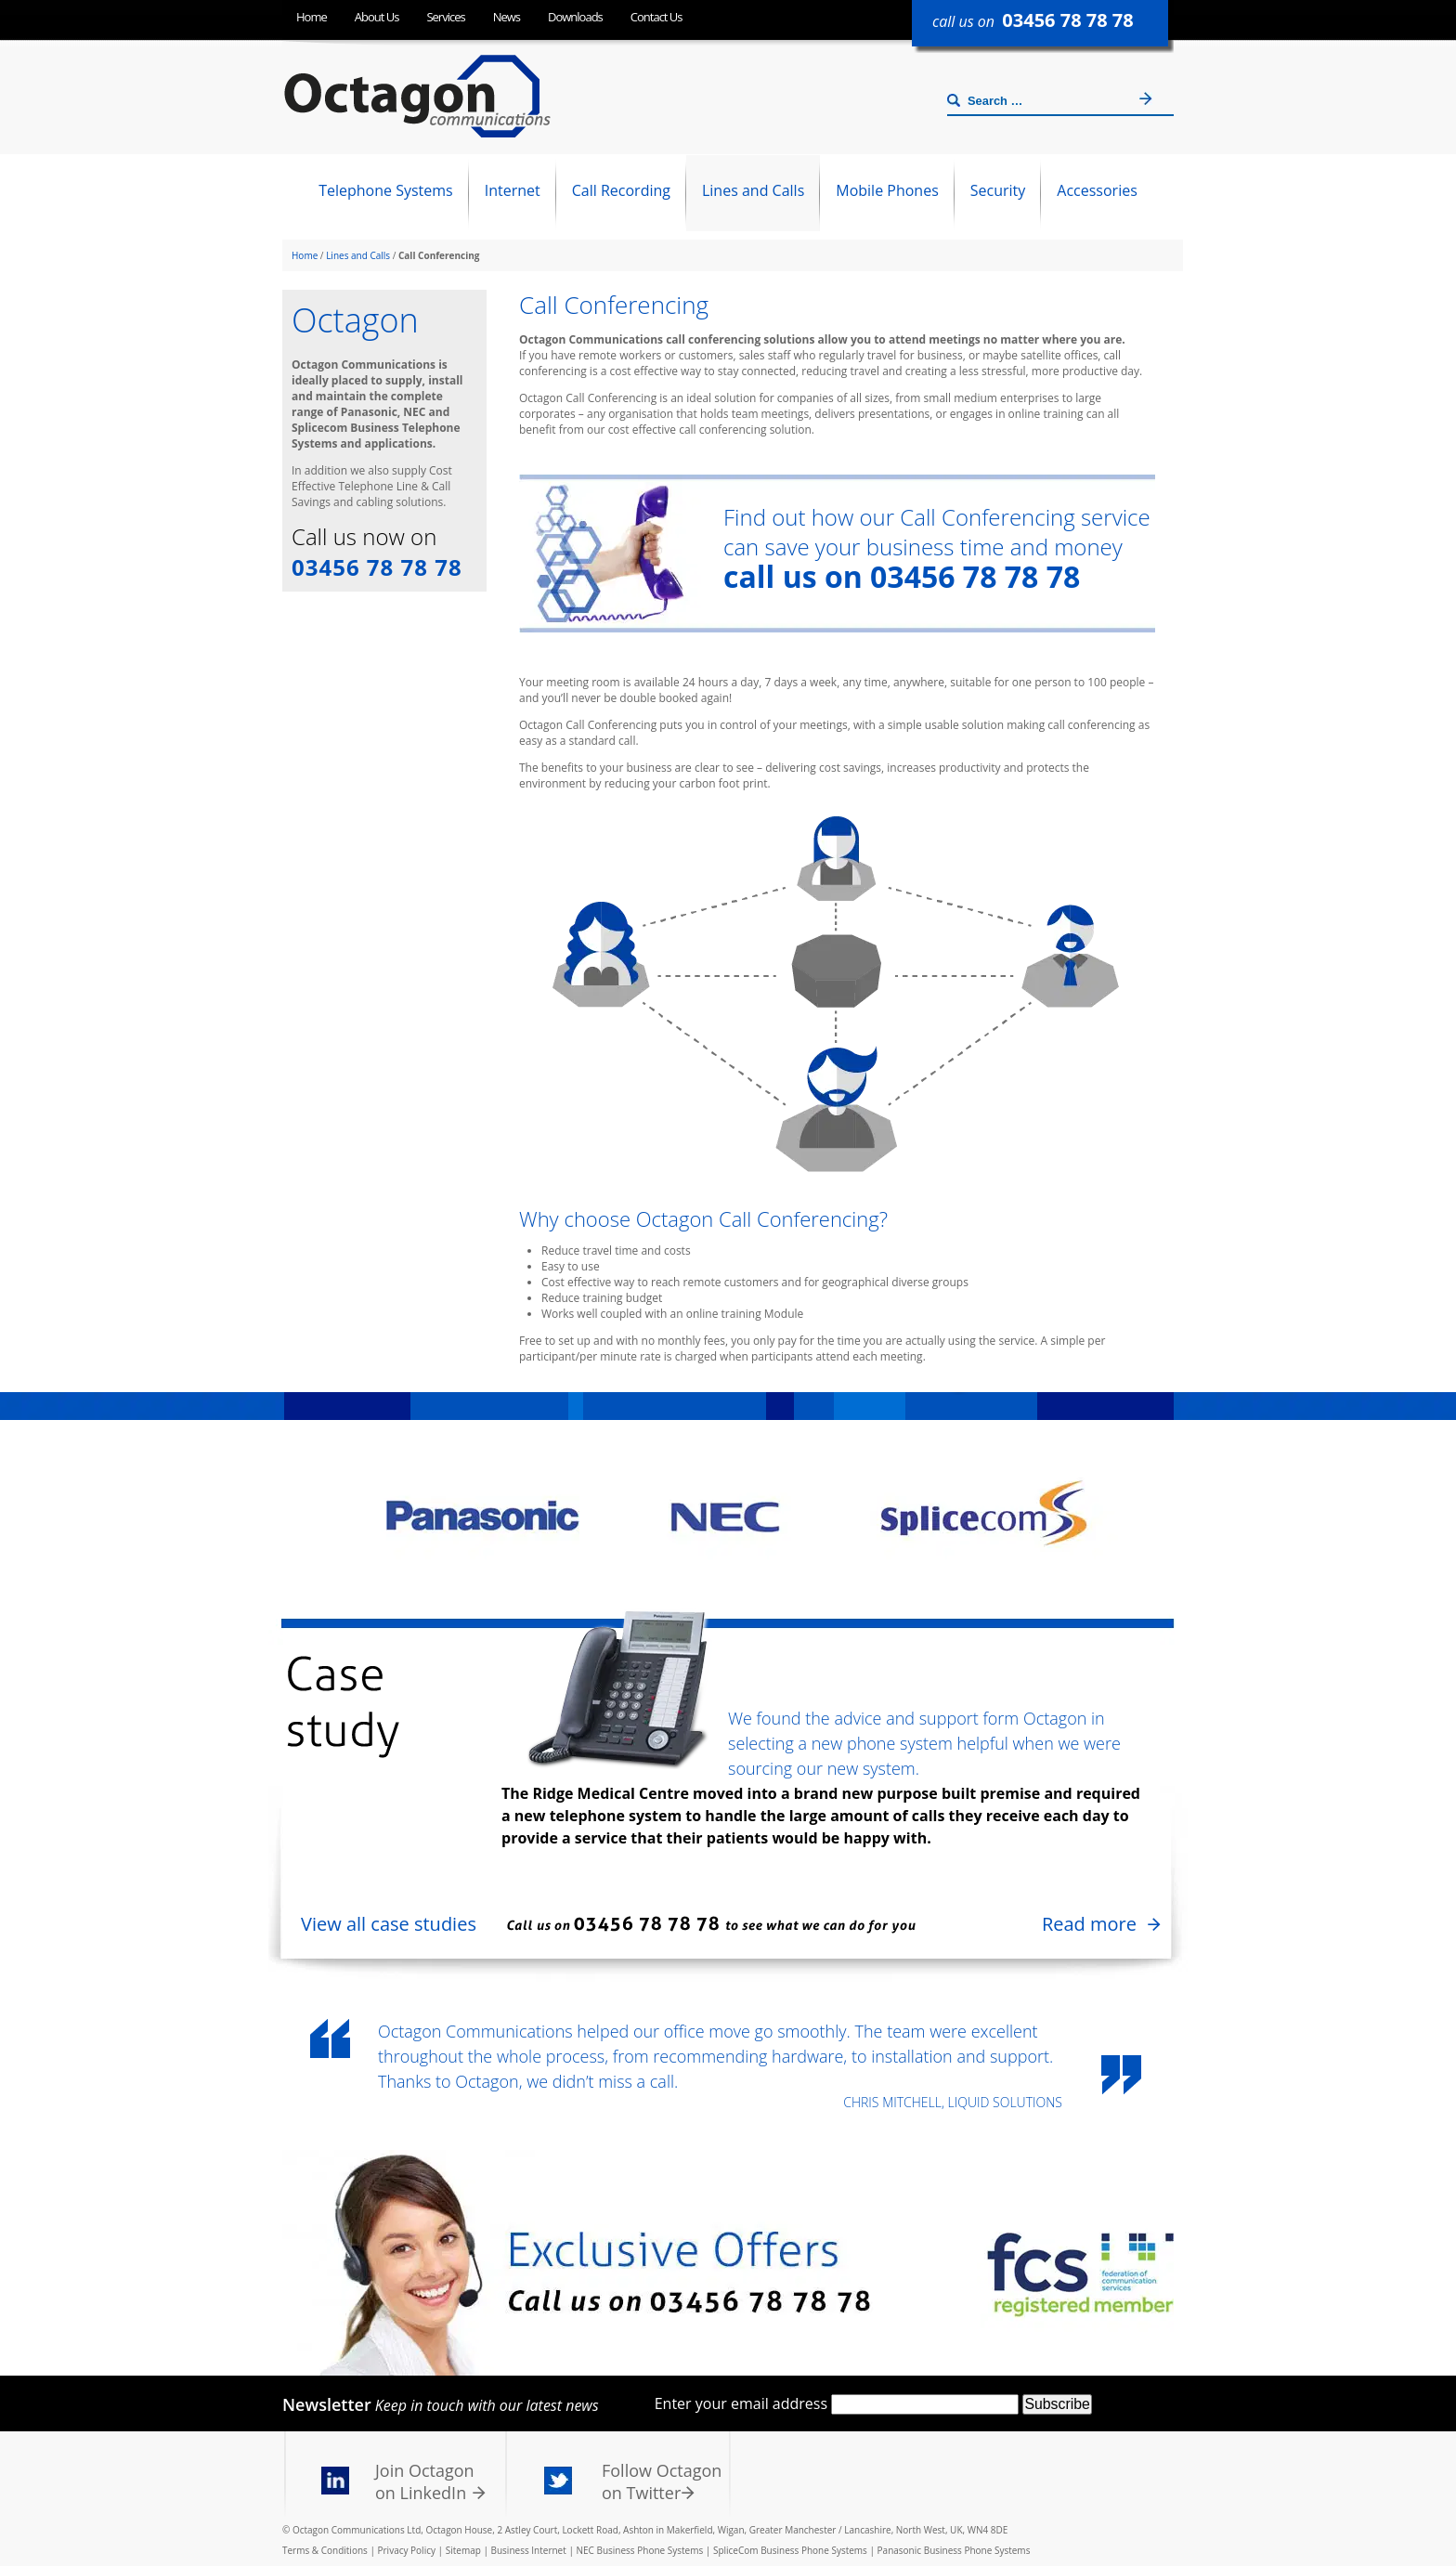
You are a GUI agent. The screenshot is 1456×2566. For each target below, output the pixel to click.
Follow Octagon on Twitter (662, 2481)
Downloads (575, 16)
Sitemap (463, 2550)
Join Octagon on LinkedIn (424, 2481)
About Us (377, 16)
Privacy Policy (407, 2550)
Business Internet (528, 2550)
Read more (1089, 1923)
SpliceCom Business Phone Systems (790, 2550)
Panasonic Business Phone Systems (954, 2550)
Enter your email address (741, 2403)
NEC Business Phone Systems (639, 2550)
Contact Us (656, 16)
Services (445, 16)
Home (311, 16)
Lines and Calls (358, 255)
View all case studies (388, 1923)
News (506, 16)
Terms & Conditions (325, 2550)
